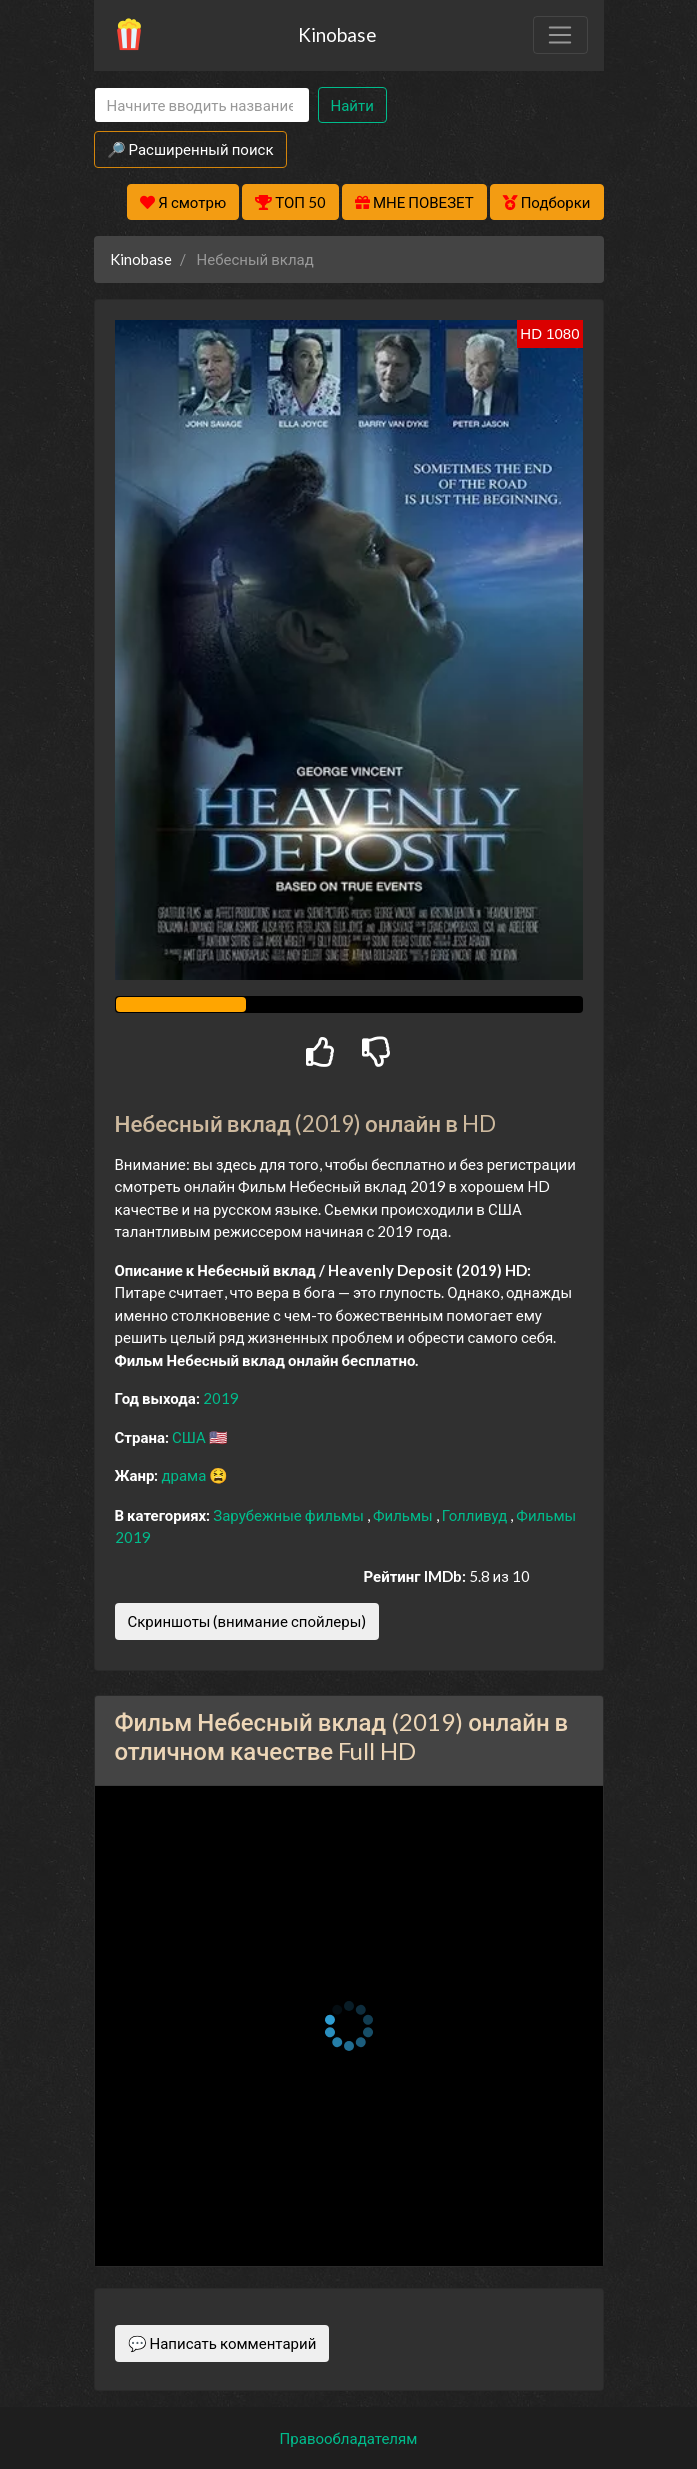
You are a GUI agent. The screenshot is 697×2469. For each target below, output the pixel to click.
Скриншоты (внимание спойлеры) (247, 1621)
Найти (352, 105)
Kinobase (337, 34)
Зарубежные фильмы (290, 1515)
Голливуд (476, 1515)
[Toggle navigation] (560, 35)
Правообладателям (349, 2438)
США (190, 1437)
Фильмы (404, 1515)
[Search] (202, 105)
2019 (221, 1398)
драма (185, 1475)
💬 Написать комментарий (222, 2343)
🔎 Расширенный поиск (190, 149)
